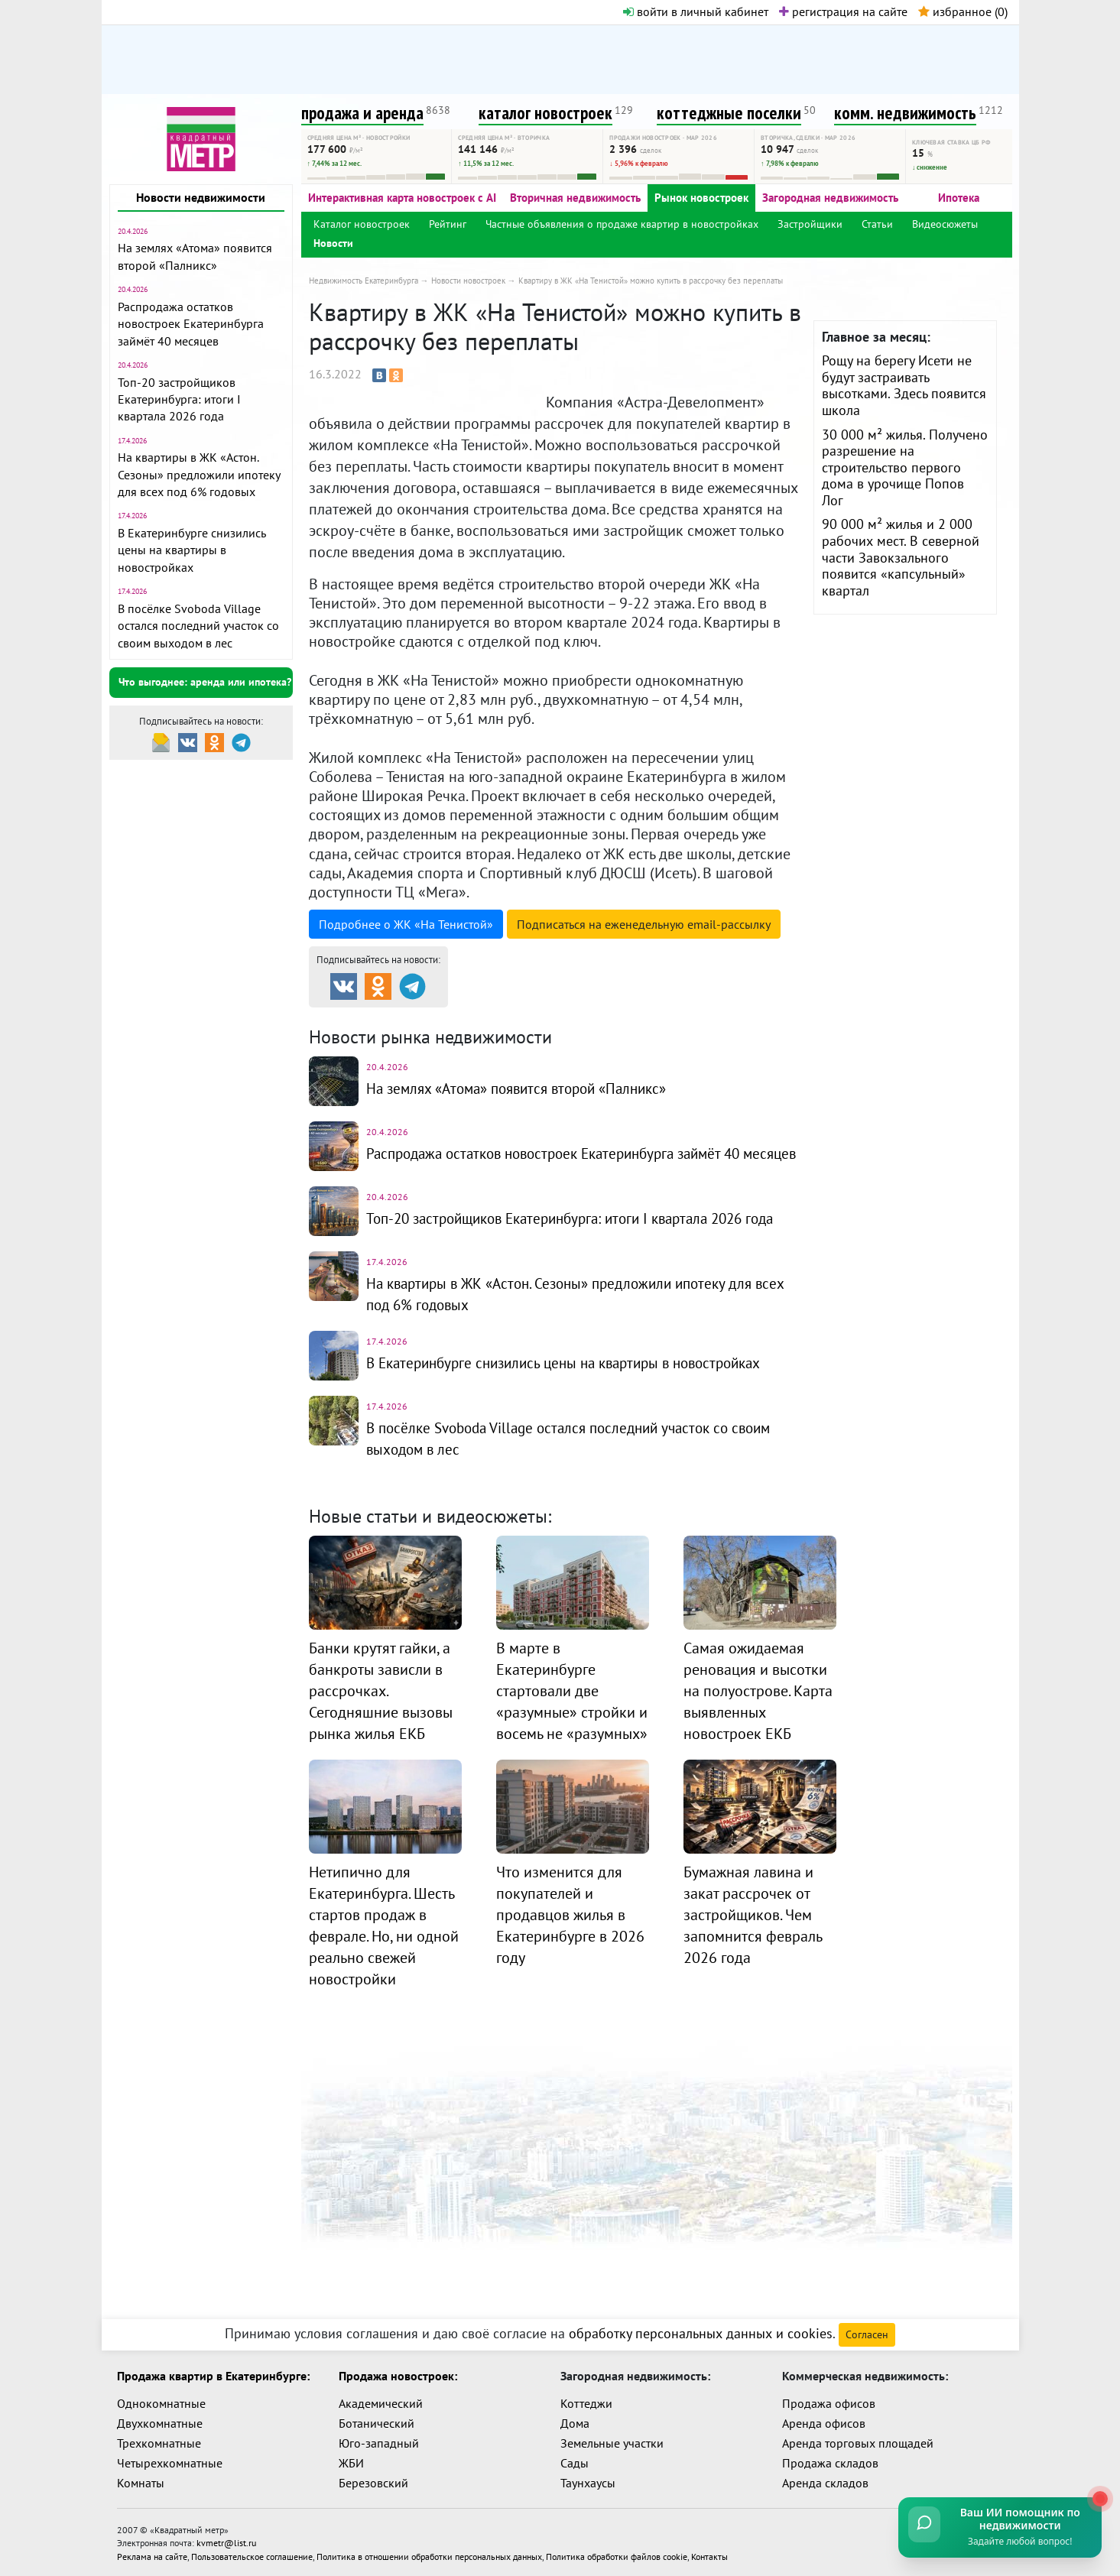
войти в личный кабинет (695, 11)
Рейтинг (447, 224)
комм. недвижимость (905, 113)
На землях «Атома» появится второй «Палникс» (526, 1088)
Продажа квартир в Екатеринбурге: (213, 2375)
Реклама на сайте (152, 2554)
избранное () (963, 11)
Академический (381, 2403)
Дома (574, 2423)
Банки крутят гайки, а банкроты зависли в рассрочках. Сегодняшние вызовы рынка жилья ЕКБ (381, 1705)
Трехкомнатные (159, 2443)
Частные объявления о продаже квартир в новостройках (621, 224)
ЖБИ (351, 2463)
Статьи (877, 224)
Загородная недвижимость (830, 197)
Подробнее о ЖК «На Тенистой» (406, 924)
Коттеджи (586, 2403)
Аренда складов (825, 2482)
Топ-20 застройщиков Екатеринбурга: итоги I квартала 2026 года (179, 399)
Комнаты (140, 2482)
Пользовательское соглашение (252, 2554)
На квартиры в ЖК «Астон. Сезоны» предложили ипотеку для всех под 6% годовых (199, 474)
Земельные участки (612, 2443)
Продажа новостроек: (398, 2375)
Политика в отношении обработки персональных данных (429, 2554)
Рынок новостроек (701, 197)
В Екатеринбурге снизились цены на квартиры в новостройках (191, 550)
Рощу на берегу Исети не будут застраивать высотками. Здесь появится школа (904, 385)
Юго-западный (379, 2443)
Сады (574, 2463)
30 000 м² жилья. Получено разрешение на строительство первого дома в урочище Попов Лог (905, 467)
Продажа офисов (828, 2403)
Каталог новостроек (361, 224)
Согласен (867, 2334)
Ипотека (958, 197)
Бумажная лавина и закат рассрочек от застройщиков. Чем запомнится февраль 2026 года (752, 1929)
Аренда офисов (823, 2423)
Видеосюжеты (945, 224)
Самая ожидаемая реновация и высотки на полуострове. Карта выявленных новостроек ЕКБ (758, 1705)
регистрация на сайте (843, 11)
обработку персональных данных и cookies (701, 2333)
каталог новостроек (545, 113)
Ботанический (376, 2423)
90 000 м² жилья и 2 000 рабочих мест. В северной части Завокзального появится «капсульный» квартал (900, 557)
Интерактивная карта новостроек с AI (402, 197)
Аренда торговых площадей (857, 2443)
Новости (333, 243)
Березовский (373, 2482)
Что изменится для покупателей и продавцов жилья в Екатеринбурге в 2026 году (570, 1929)
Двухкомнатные (160, 2423)
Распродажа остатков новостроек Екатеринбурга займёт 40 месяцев (191, 324)
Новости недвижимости (200, 197)
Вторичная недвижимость (575, 197)
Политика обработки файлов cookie (616, 2554)
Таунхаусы (587, 2482)
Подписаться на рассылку (644, 924)
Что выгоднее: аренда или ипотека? (204, 682)
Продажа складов (830, 2463)
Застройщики (810, 224)
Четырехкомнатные (169, 2463)
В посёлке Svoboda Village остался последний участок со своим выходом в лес (198, 625)
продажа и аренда (362, 113)
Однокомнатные (161, 2403)
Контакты (709, 2554)
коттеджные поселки (729, 113)
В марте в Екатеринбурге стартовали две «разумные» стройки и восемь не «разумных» (572, 1705)
